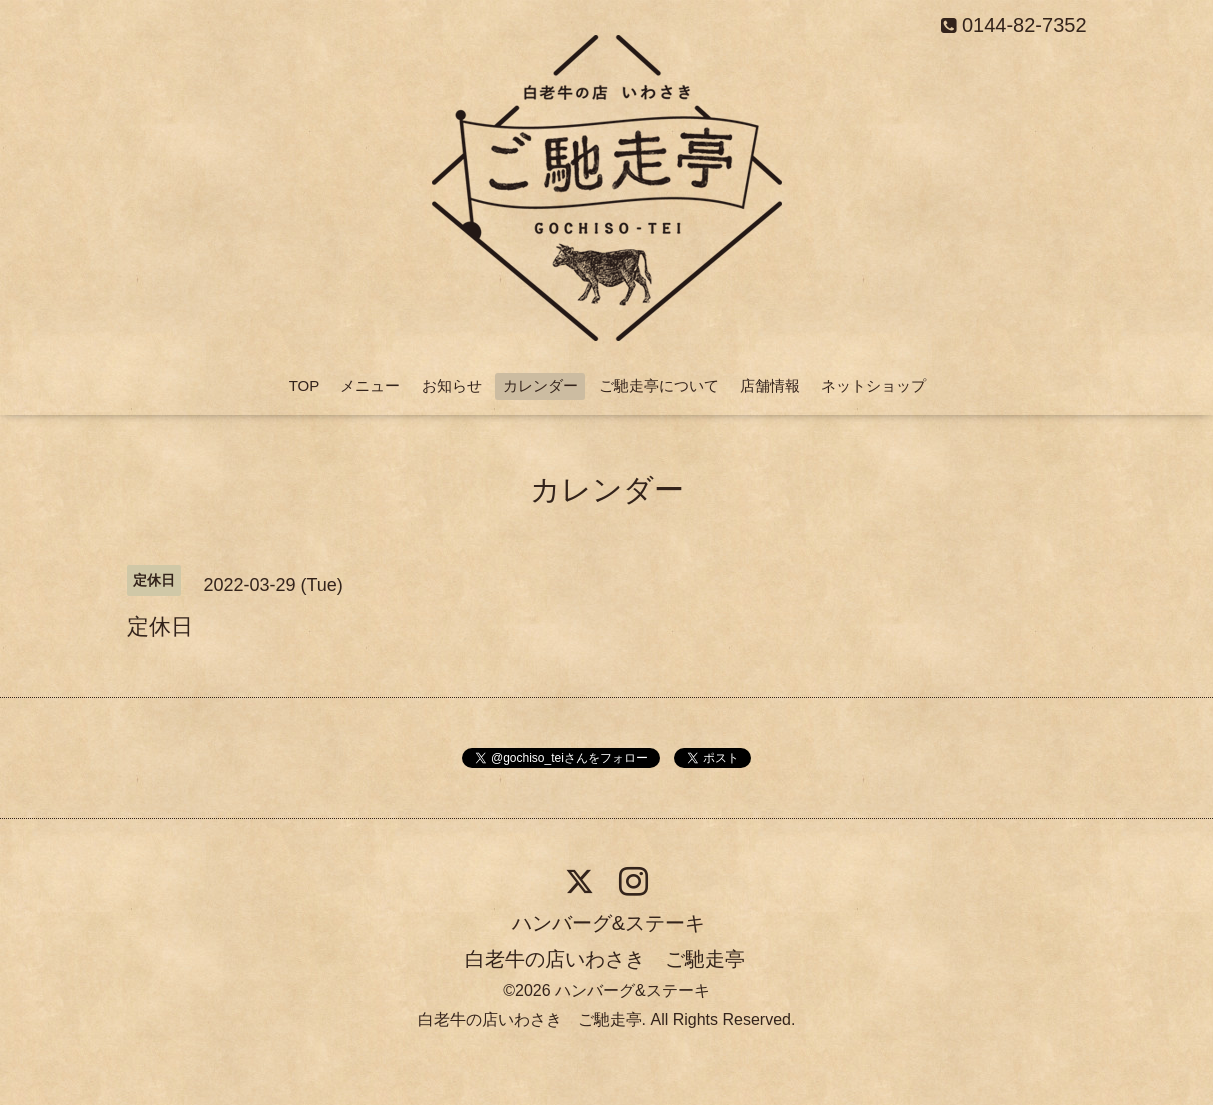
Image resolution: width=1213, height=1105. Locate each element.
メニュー (370, 385)
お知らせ (452, 385)
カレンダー (540, 385)
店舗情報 (770, 385)
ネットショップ (873, 385)
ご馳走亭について (659, 385)
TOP (304, 385)
